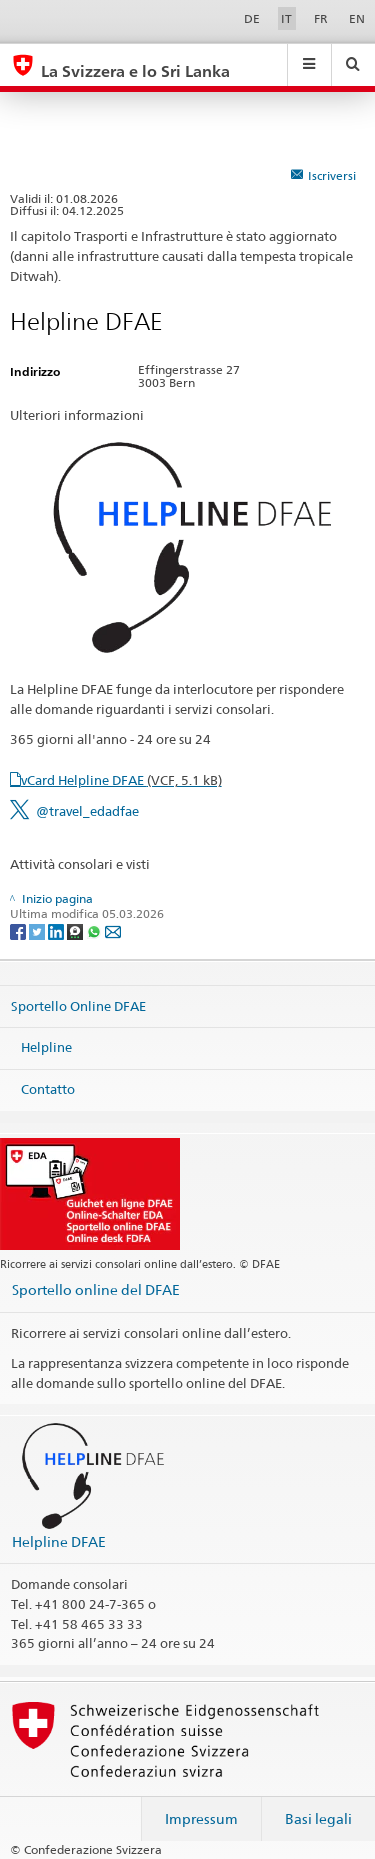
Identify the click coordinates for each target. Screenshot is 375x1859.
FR (321, 18)
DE (252, 18)
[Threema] (76, 930)
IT (286, 18)
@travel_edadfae (87, 811)
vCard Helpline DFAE (121, 780)
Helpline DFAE (59, 1541)
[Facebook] (19, 930)
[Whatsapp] (95, 930)
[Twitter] (38, 930)
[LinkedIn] (57, 930)
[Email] (113, 930)
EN (357, 18)
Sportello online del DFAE (96, 1289)
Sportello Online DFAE (78, 1005)
